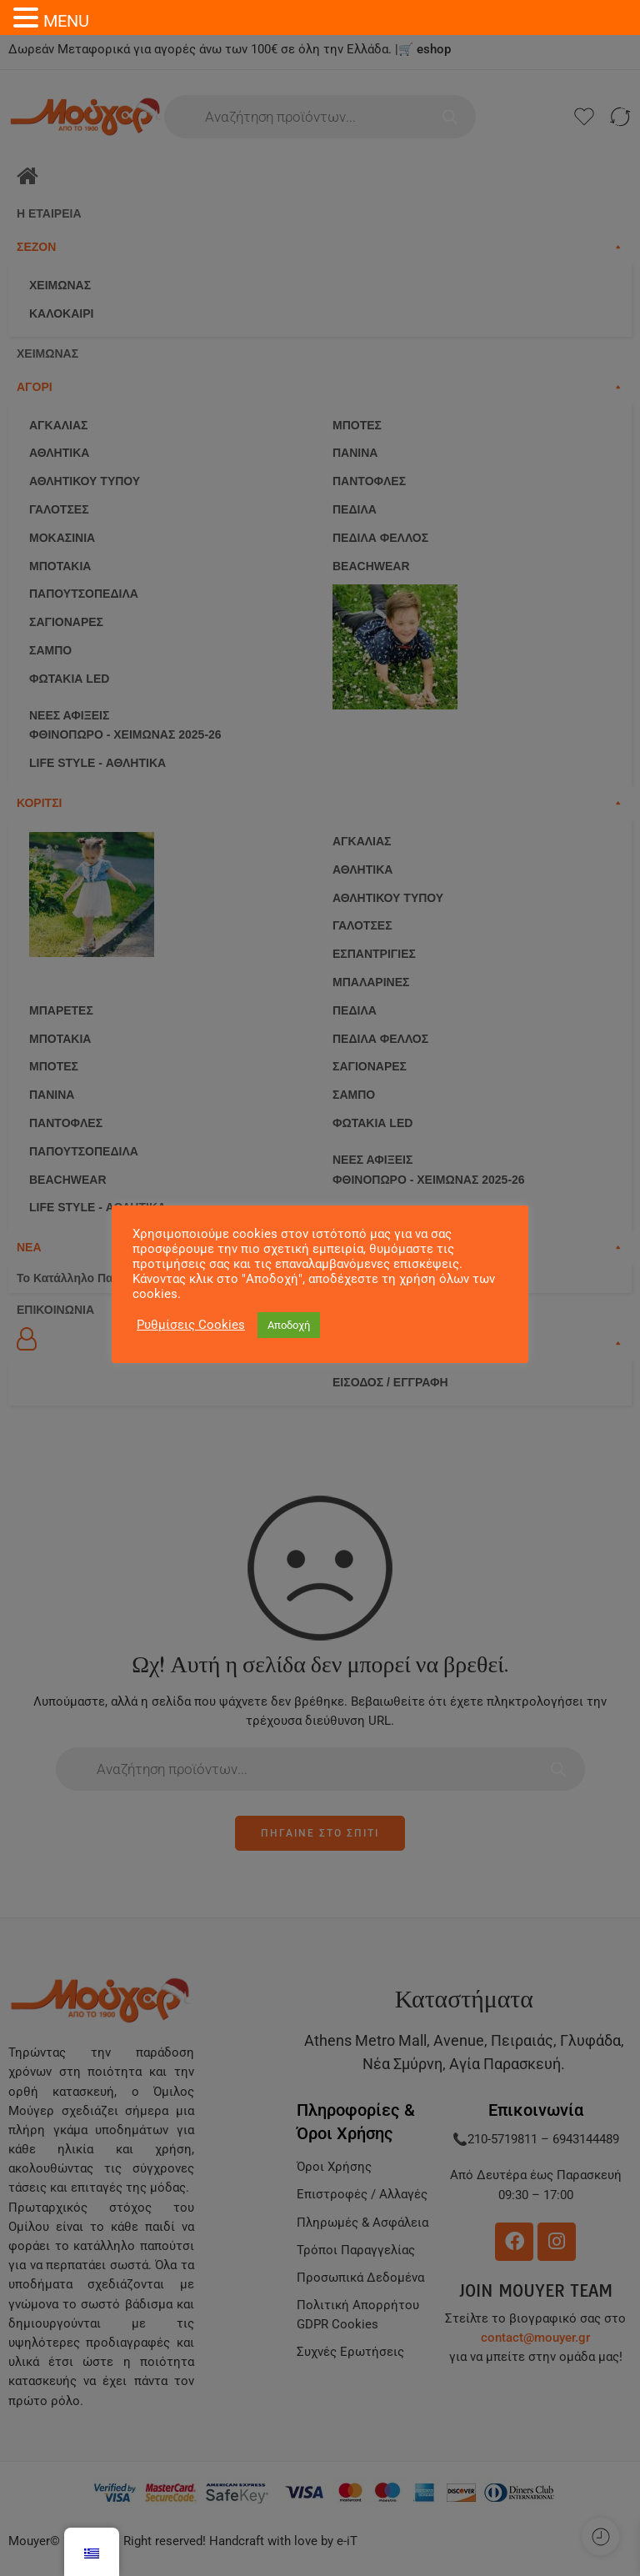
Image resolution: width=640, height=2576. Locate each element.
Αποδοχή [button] (289, 1325)
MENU (66, 21)
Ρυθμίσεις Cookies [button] (191, 1324)
